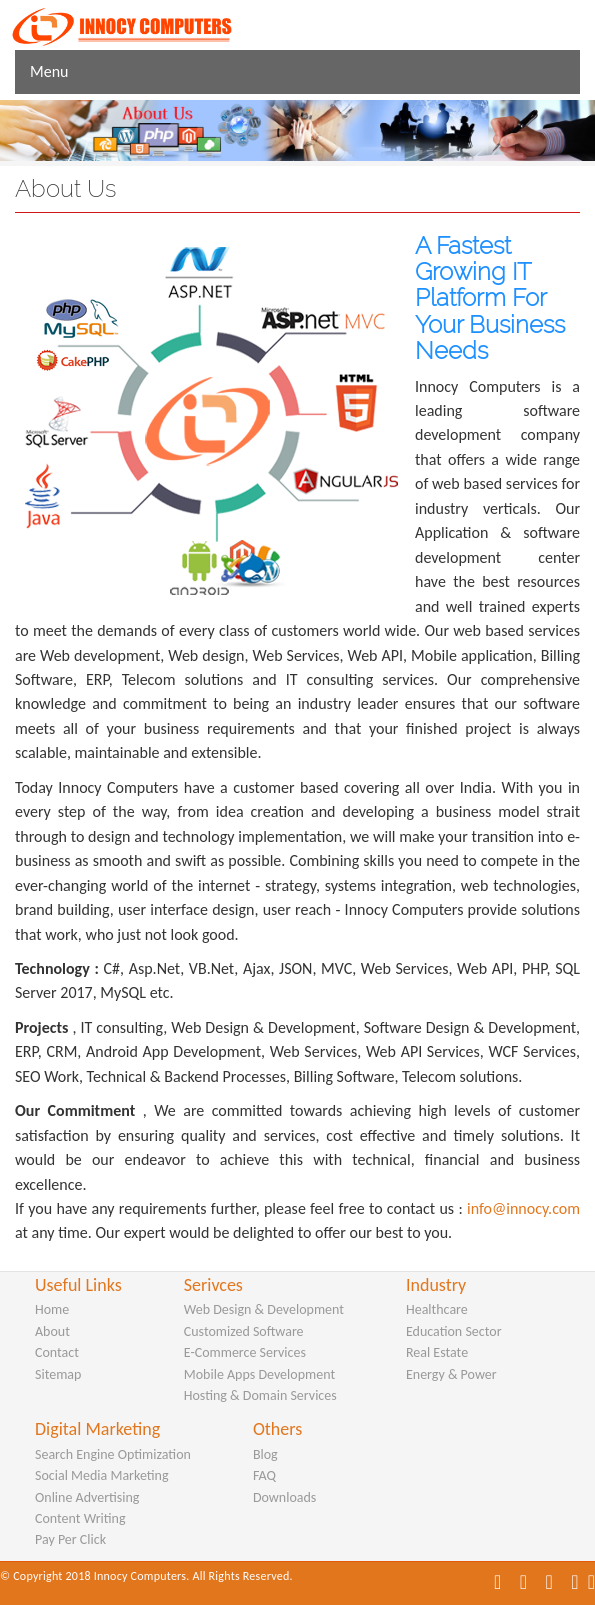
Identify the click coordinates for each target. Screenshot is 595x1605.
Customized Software (244, 1331)
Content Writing (80, 1518)
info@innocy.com (523, 1208)
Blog (265, 1454)
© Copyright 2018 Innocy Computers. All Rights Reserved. (146, 1576)
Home (52, 1309)
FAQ (264, 1475)
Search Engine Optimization (113, 1454)
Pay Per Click (70, 1539)
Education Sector (454, 1331)
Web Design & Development (264, 1309)
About (52, 1331)
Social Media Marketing (102, 1475)
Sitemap (58, 1374)
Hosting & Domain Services (260, 1395)
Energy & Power (451, 1374)
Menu (49, 71)
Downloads (284, 1497)
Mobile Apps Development (259, 1374)
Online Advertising (87, 1497)
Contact (57, 1352)
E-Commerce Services (245, 1352)
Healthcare (437, 1309)
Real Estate (437, 1352)
